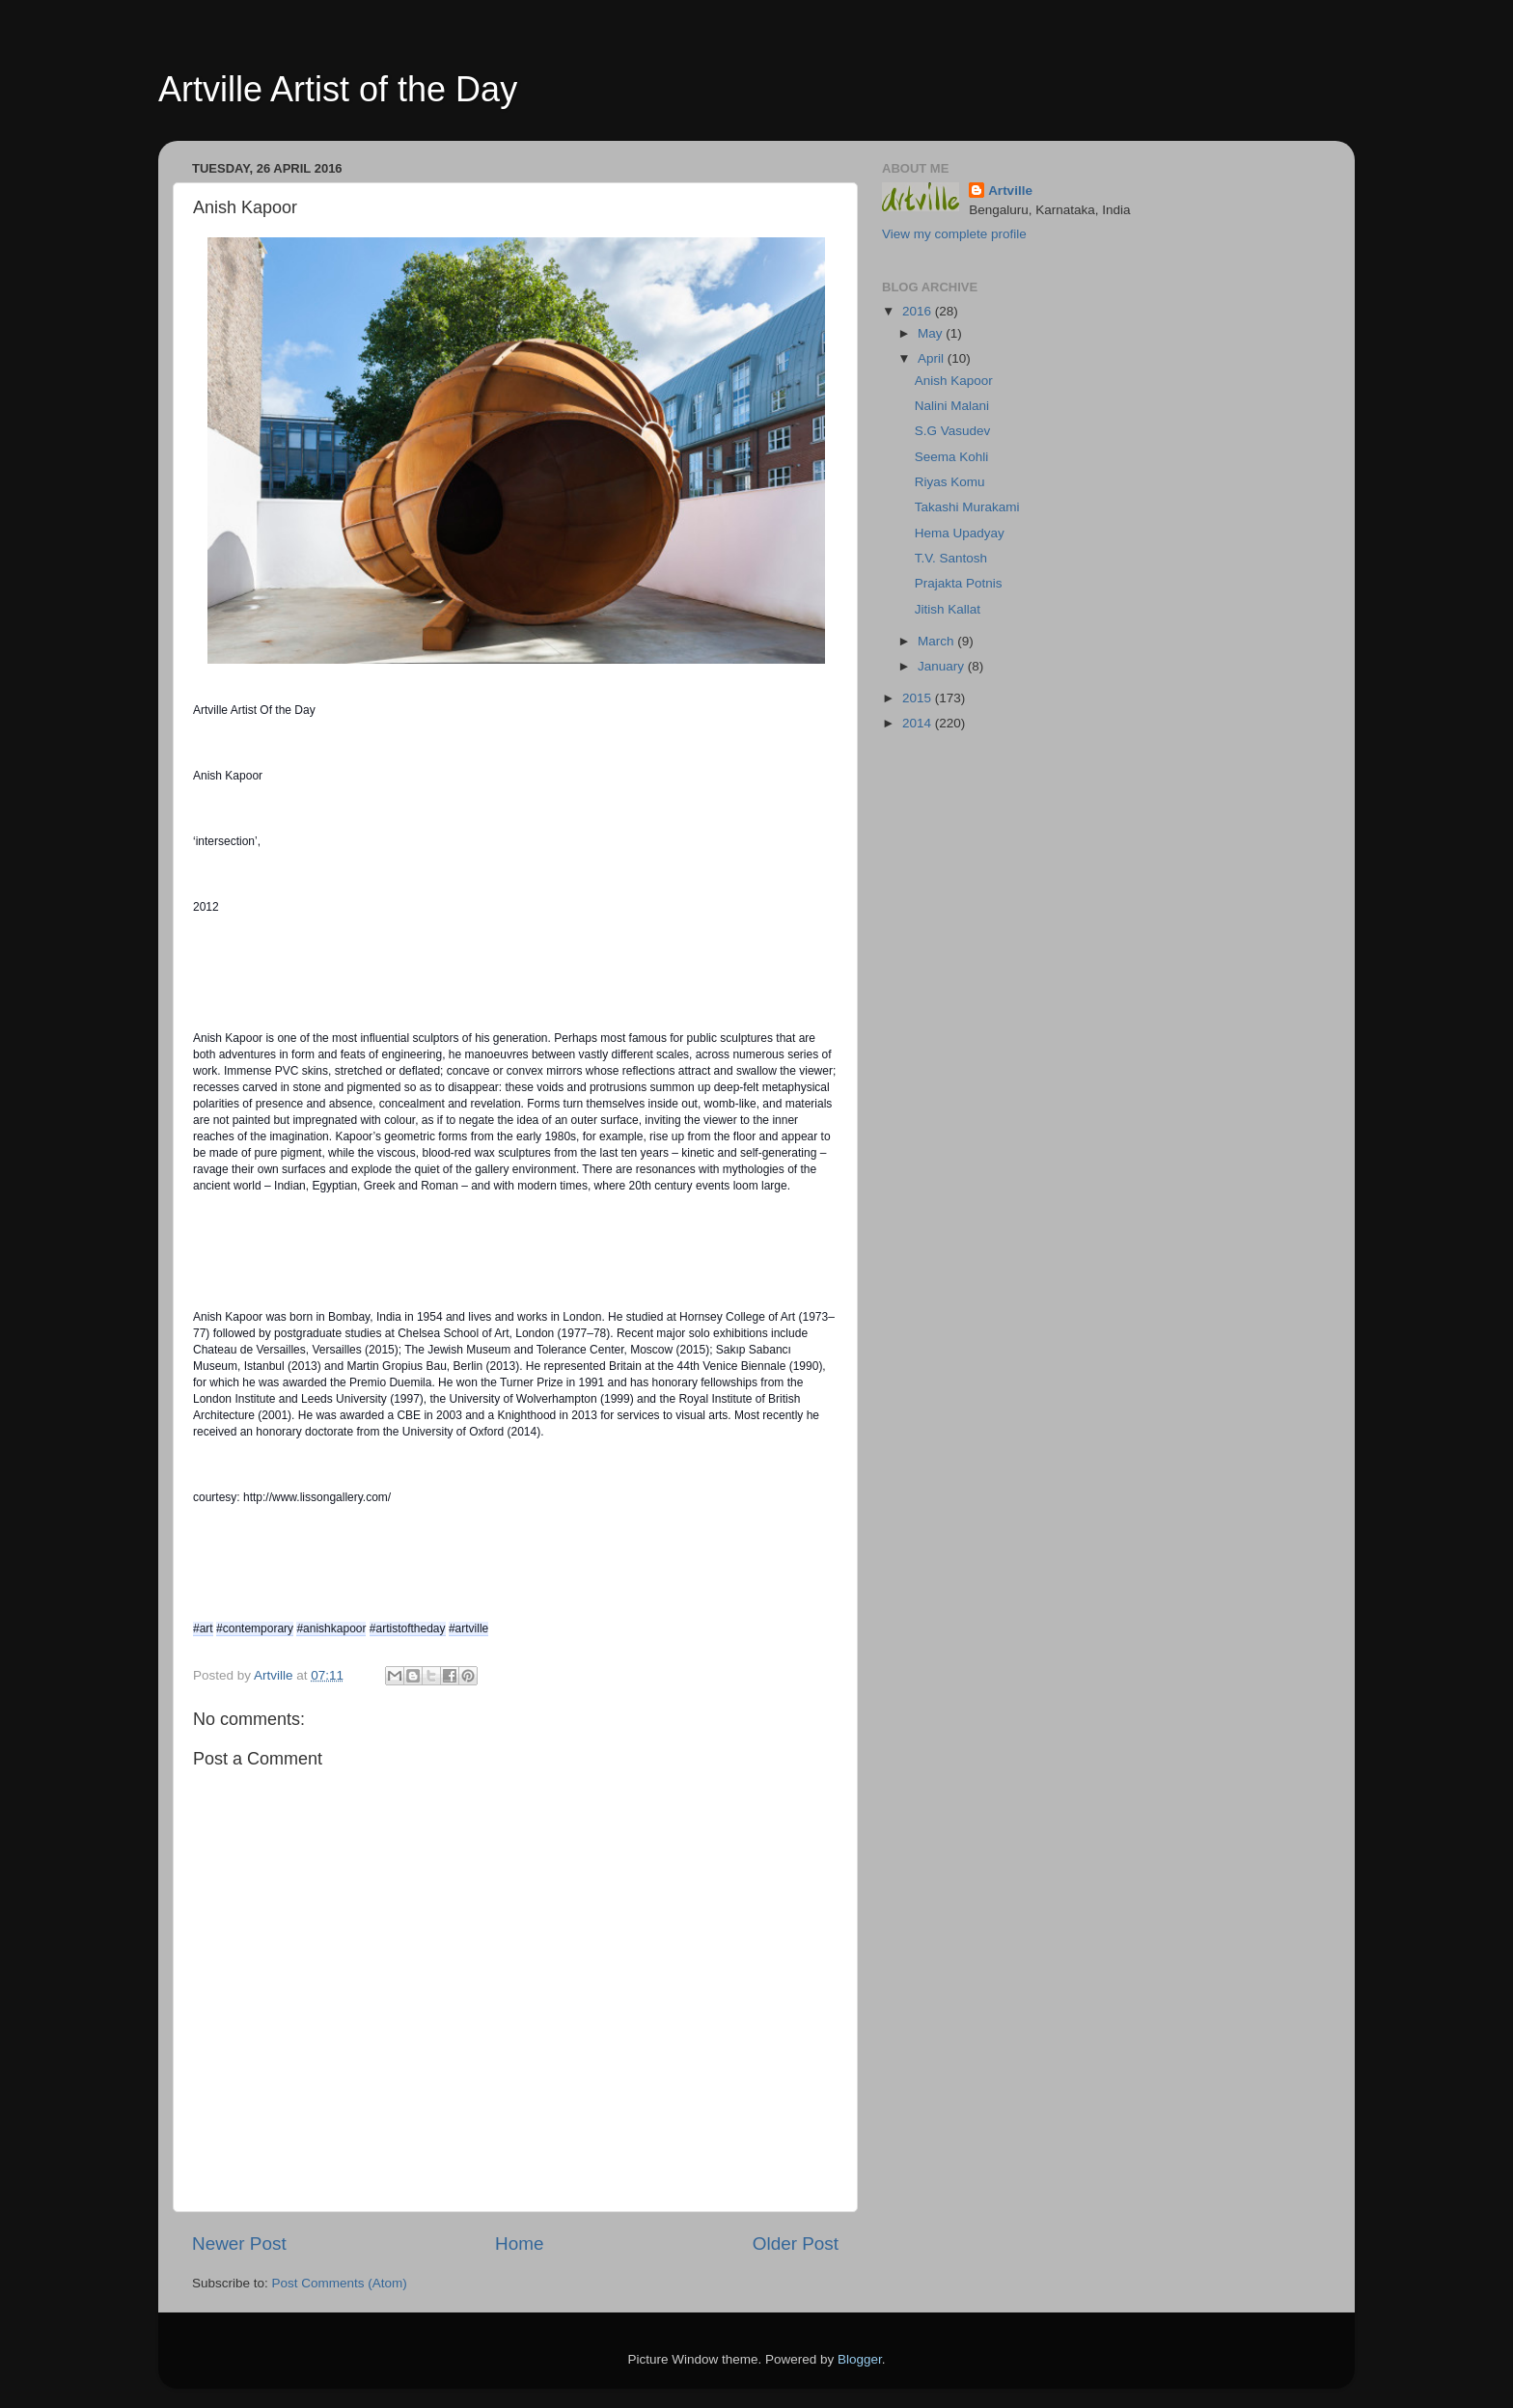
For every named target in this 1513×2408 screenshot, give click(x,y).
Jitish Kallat (947, 609)
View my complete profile (954, 234)
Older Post (796, 2243)
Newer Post (239, 2243)
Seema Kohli (952, 457)
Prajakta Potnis (959, 583)
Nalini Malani (952, 405)
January (943, 666)
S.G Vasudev (953, 431)
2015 (918, 698)
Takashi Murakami (967, 507)
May (932, 333)
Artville (1010, 190)
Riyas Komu (950, 482)
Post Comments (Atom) (339, 2283)
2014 (918, 723)
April (933, 358)
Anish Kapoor (954, 380)
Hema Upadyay (959, 533)
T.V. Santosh (951, 558)
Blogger (860, 2359)
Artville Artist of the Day (337, 89)
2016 (918, 311)
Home (519, 2243)
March (937, 641)
